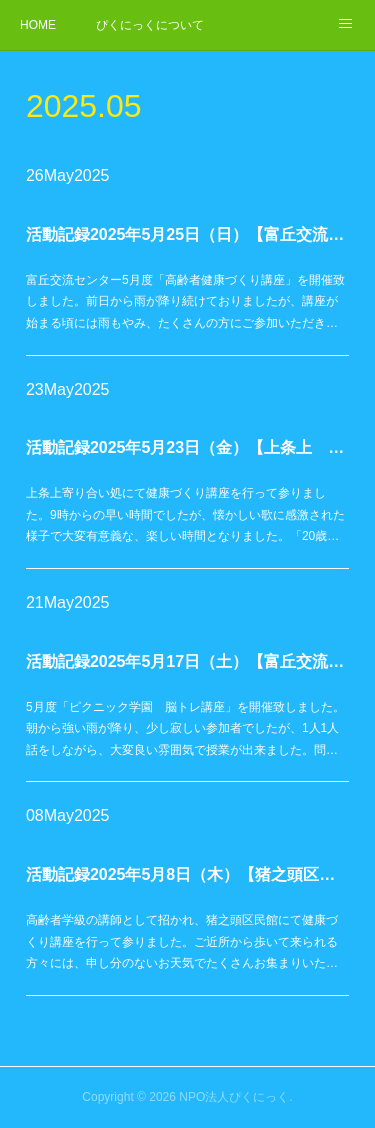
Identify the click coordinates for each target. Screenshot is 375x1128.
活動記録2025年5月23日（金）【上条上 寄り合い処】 (187, 447)
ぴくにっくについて (150, 25)
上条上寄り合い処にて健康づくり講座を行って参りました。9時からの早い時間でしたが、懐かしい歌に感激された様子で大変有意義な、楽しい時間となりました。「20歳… (185, 514)
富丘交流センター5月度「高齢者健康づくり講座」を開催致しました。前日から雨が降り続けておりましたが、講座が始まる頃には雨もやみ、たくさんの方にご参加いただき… (185, 301)
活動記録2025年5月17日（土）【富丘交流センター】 (187, 661)
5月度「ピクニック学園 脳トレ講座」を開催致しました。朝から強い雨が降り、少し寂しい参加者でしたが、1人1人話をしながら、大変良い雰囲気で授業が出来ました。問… (185, 728)
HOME (38, 25)
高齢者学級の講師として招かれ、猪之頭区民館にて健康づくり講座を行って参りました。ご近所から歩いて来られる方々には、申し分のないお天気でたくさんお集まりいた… (182, 941)
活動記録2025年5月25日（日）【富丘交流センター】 (187, 234)
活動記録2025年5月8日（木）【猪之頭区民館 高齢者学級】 (187, 874)
